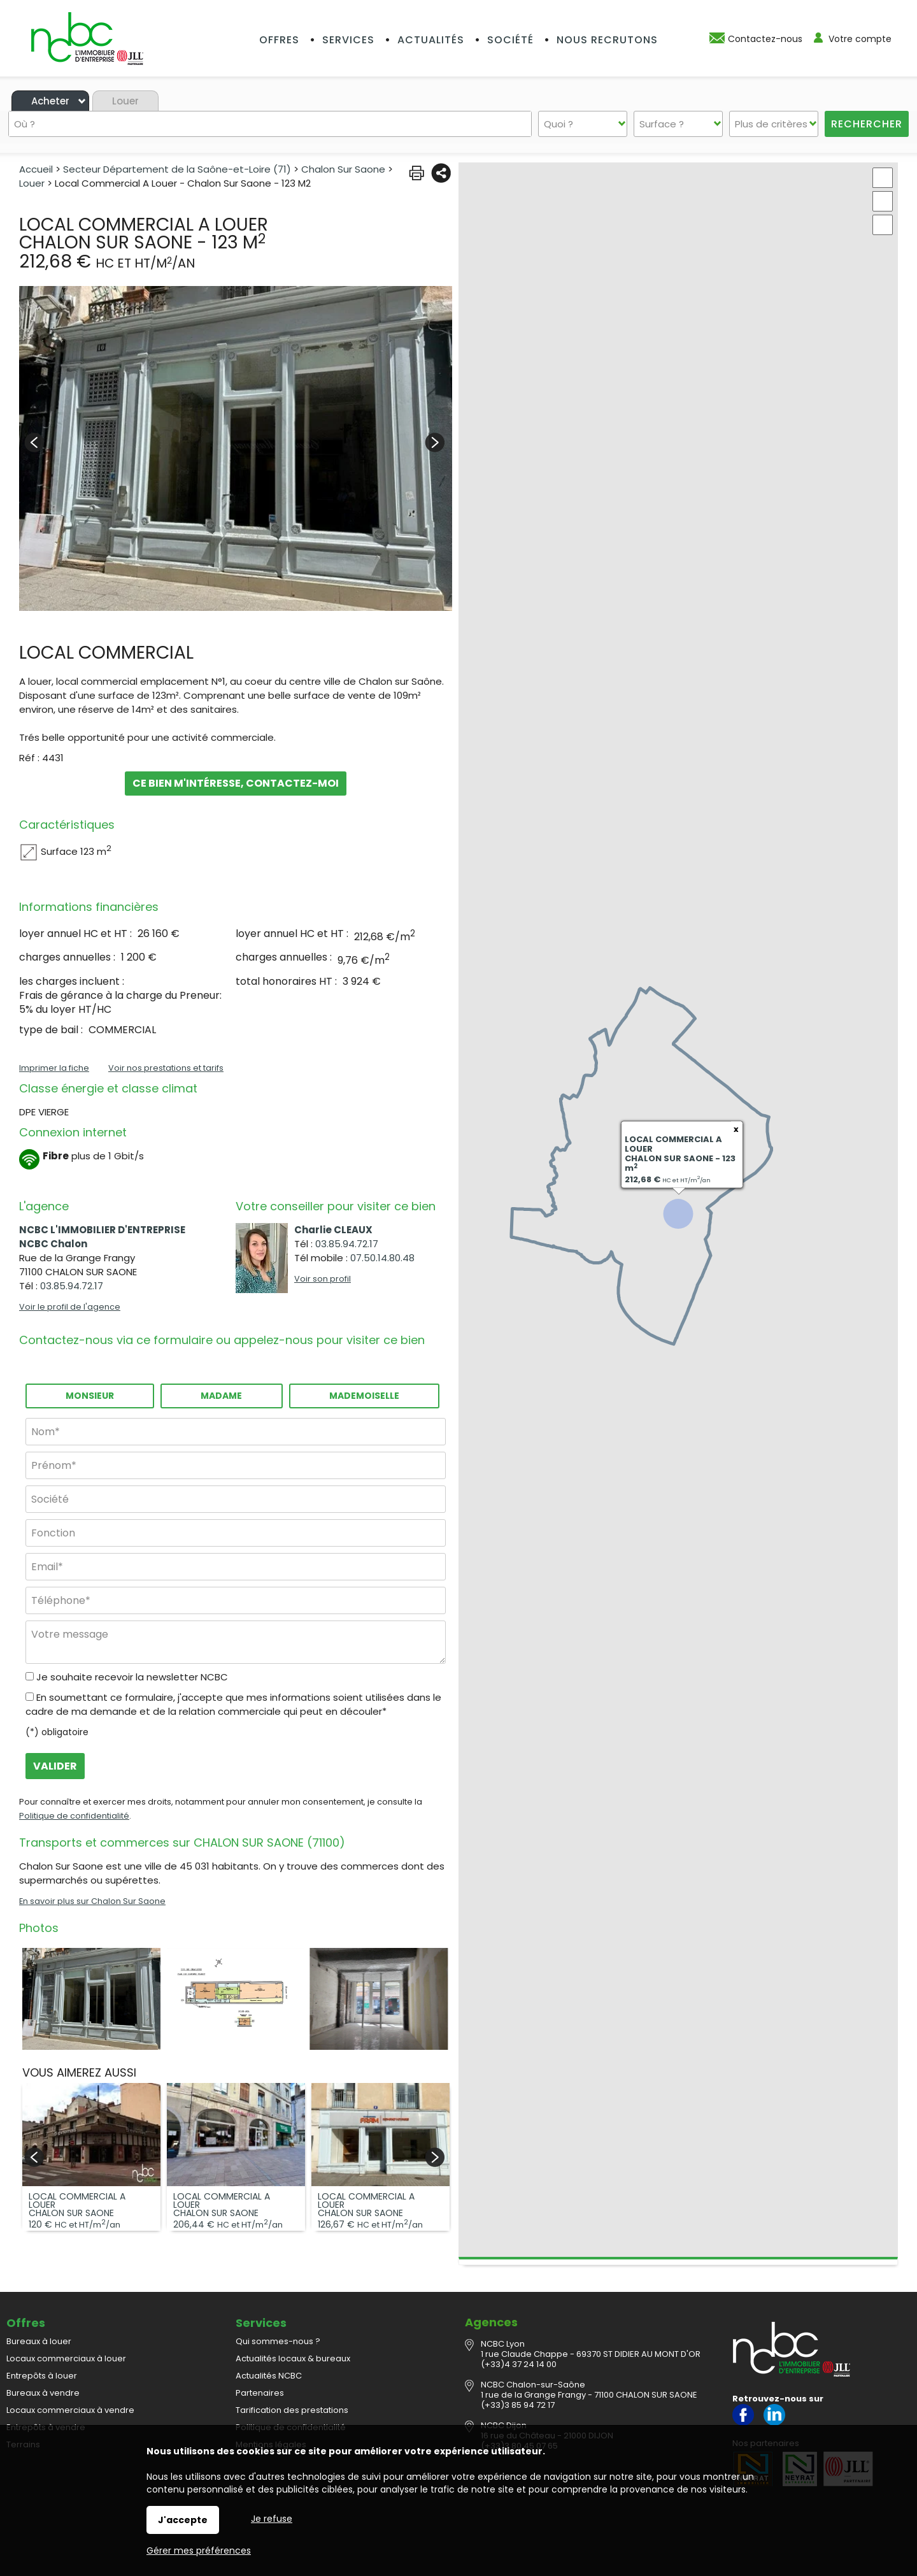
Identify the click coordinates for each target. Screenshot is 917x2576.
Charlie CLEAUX (333, 1229)
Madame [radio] (221, 1395)
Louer (125, 101)
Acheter (50, 101)
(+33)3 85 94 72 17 (518, 2405)
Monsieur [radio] (90, 1395)
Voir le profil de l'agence (69, 1306)
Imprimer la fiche (54, 1068)
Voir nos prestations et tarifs (166, 1068)
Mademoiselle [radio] (364, 1395)
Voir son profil (322, 1278)
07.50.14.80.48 (382, 1257)
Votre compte (860, 38)
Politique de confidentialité (74, 1815)
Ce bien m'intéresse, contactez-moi (235, 783)
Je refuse (271, 2518)
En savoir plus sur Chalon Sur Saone (92, 1901)
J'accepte (183, 2520)
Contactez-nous (765, 38)
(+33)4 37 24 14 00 (519, 2364)
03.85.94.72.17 (71, 1285)
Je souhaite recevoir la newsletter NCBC (132, 1677)
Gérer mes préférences (198, 2550)
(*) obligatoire (57, 1732)
